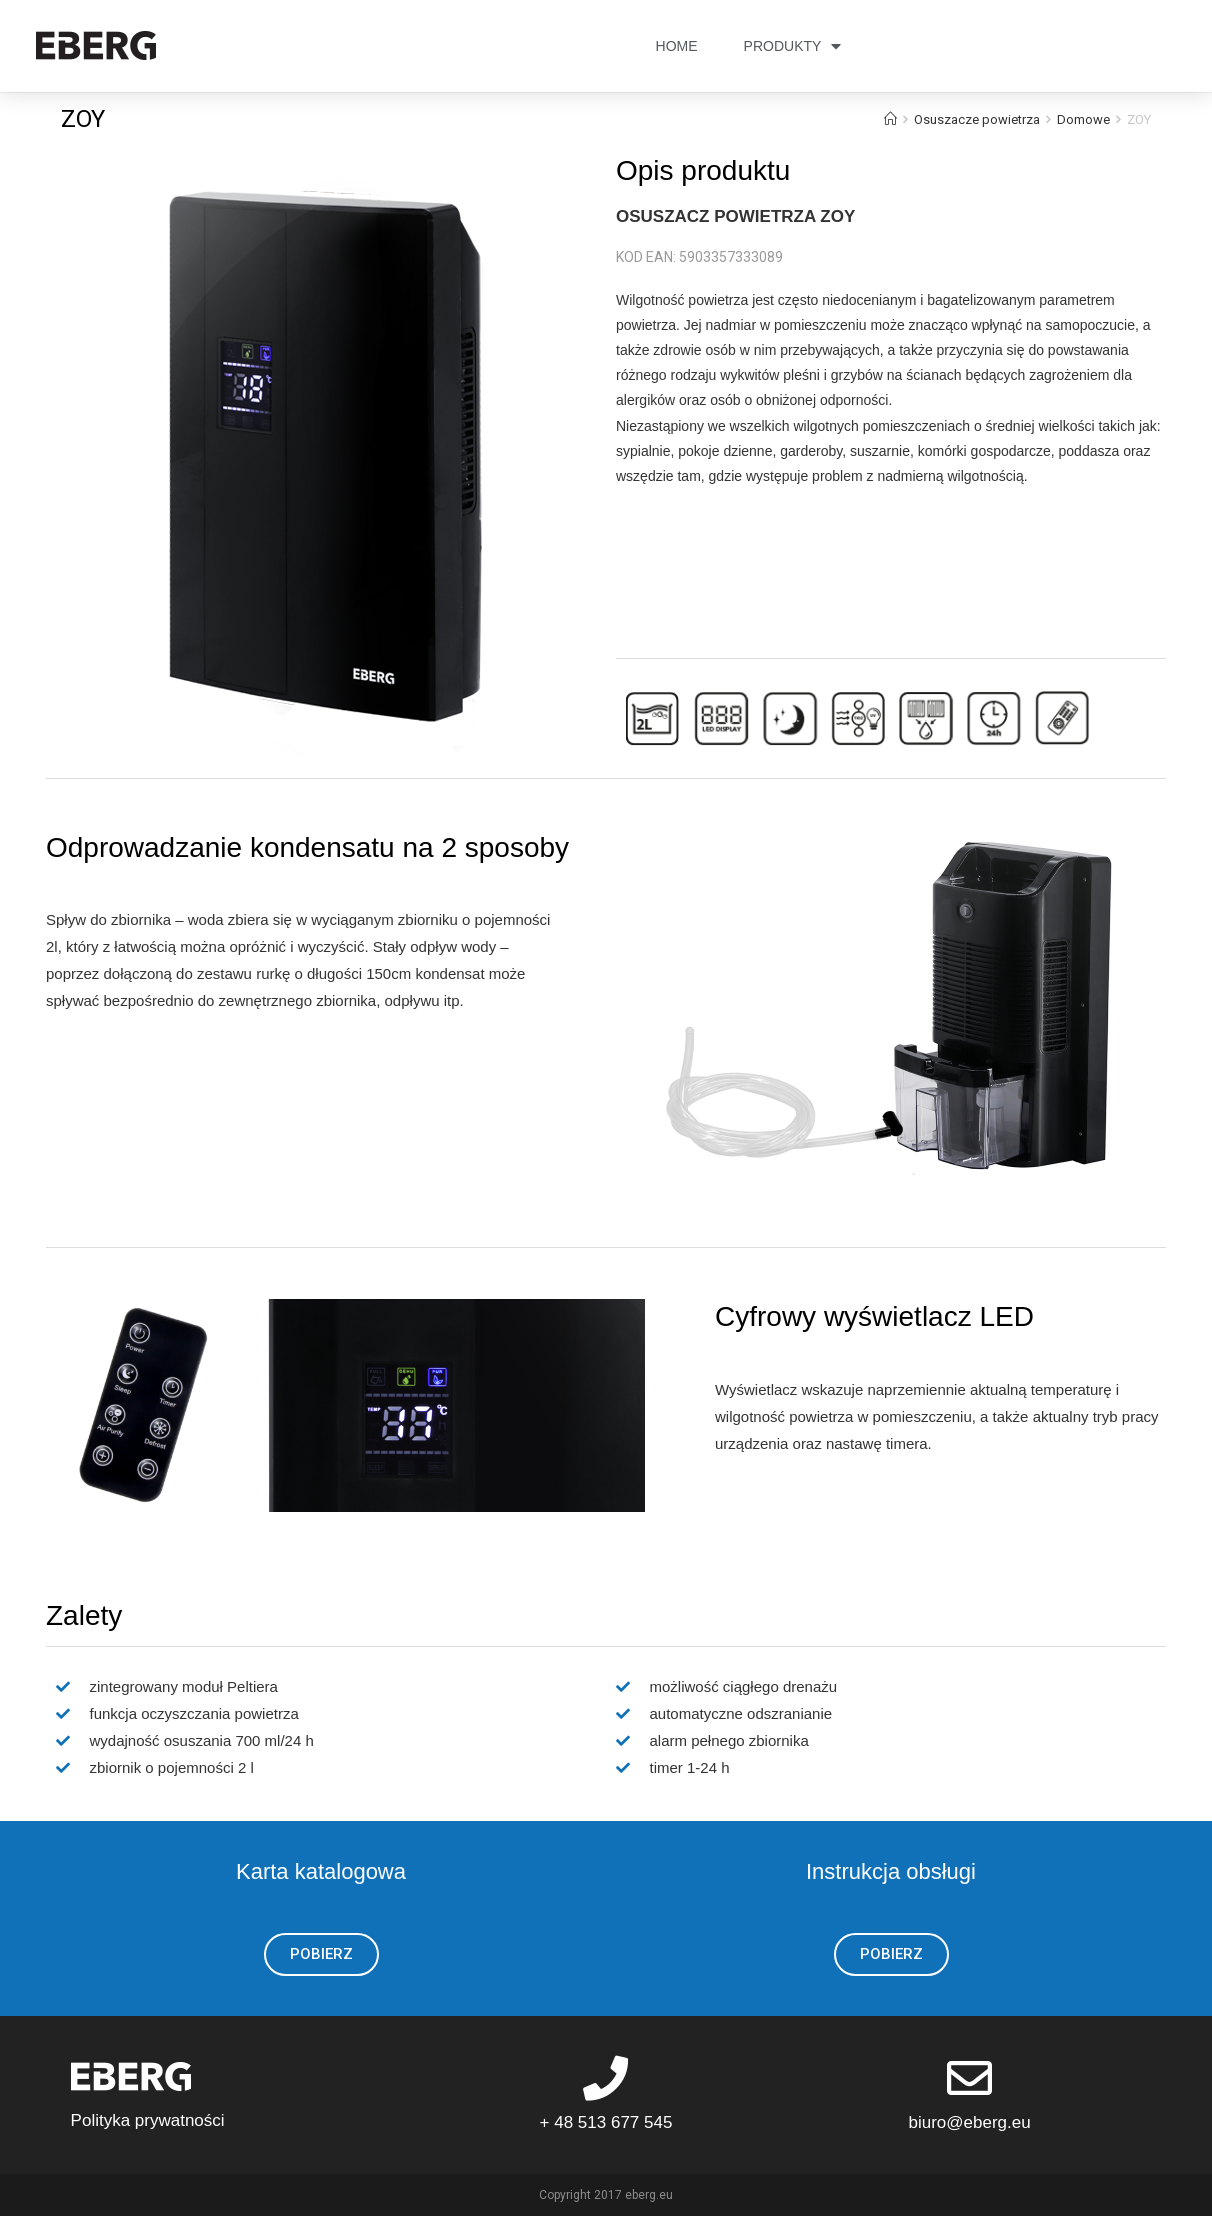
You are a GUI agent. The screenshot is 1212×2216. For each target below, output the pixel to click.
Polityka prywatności (148, 2120)
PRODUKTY (793, 46)
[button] (321, 1954)
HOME (677, 46)
